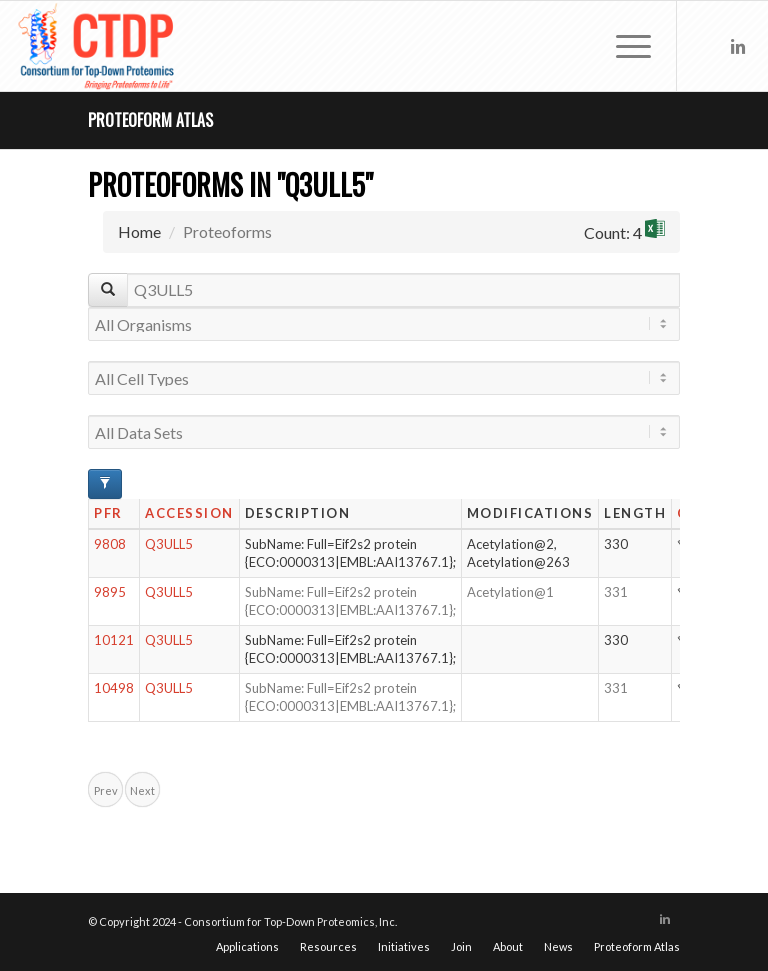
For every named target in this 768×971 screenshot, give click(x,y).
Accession (189, 513)
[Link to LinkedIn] (738, 46)
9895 (110, 592)
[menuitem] (623, 46)
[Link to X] (708, 46)
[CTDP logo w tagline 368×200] (98, 46)
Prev (106, 790)
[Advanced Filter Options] (105, 484)
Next (142, 790)
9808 (110, 544)
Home (139, 231)
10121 (114, 640)
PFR (108, 513)
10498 (114, 688)
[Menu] (623, 46)
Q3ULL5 (169, 544)
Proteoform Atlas (150, 120)
